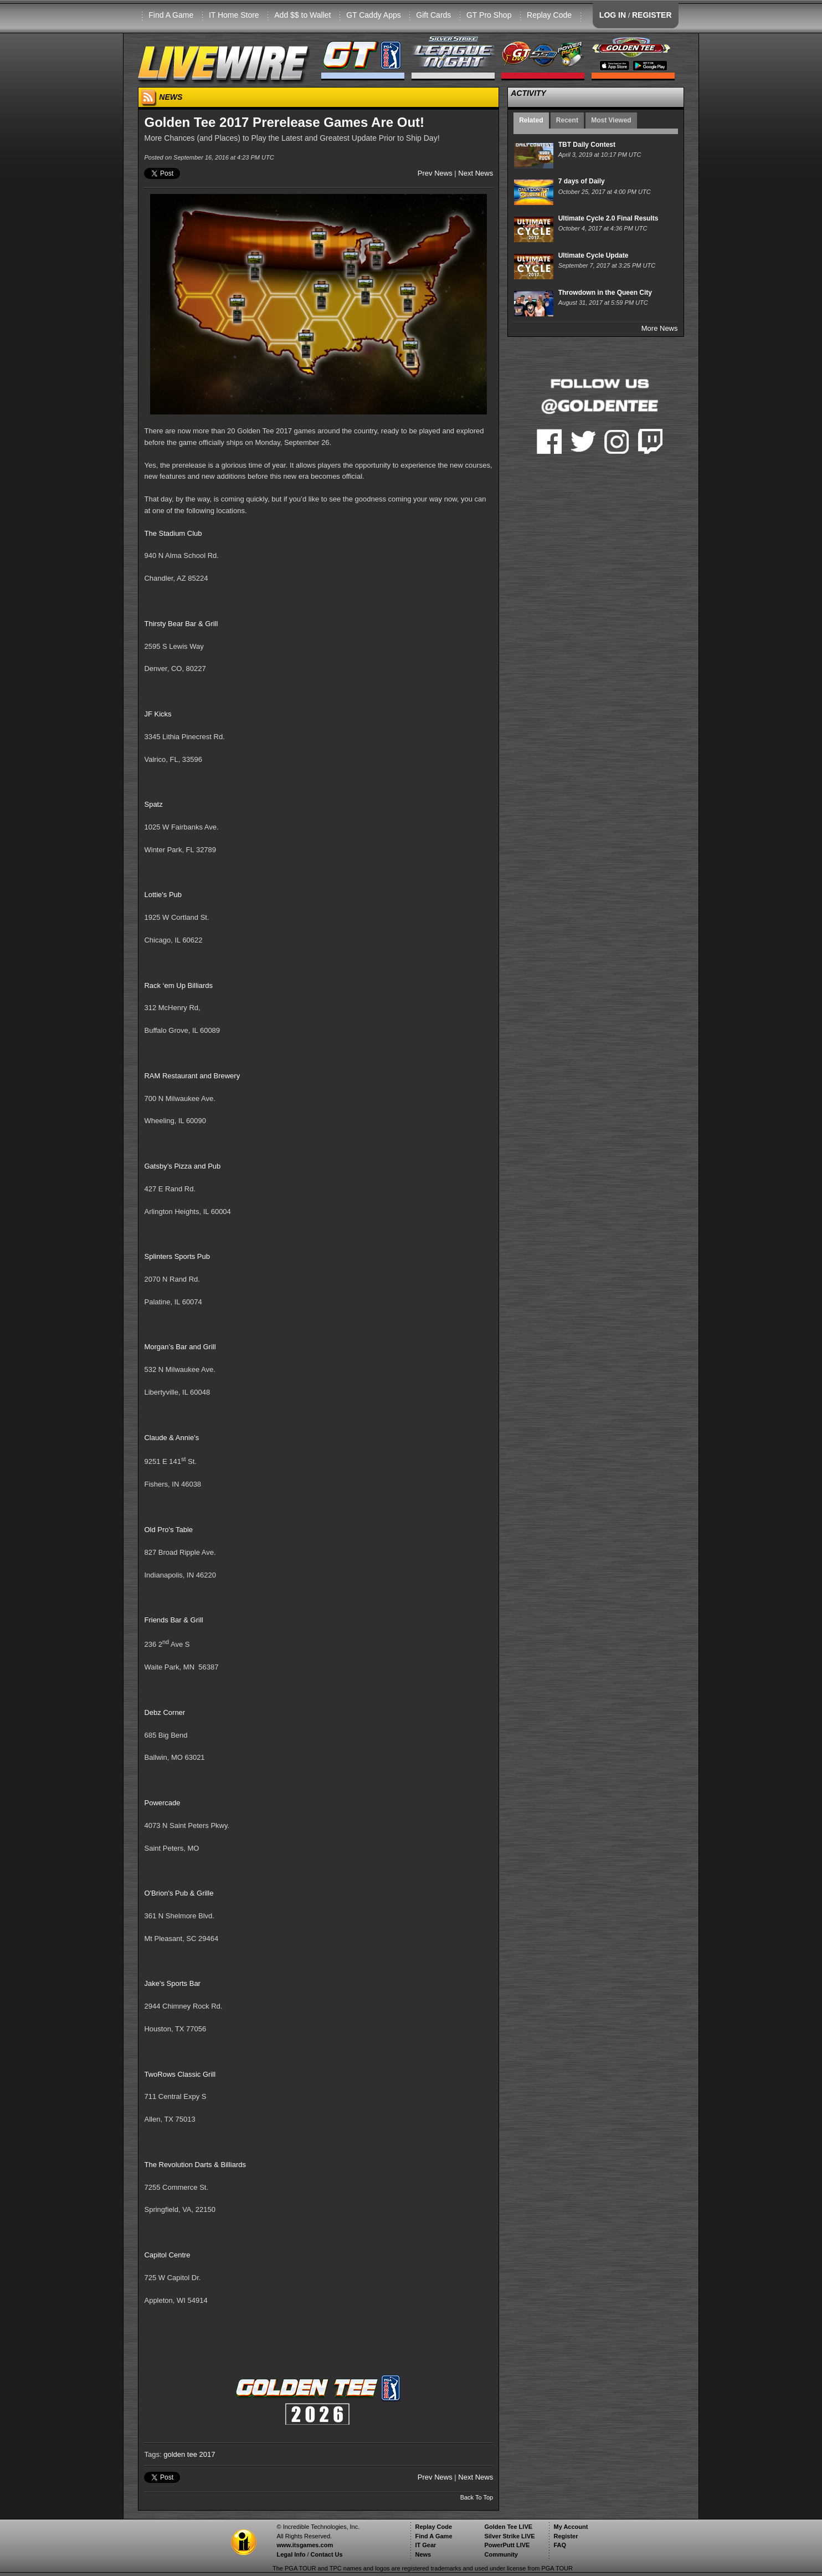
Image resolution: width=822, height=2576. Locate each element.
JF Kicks (157, 714)
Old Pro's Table (168, 1529)
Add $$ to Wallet (302, 15)
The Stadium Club (173, 533)
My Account (570, 2526)
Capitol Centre (167, 2255)
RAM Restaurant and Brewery (192, 1076)
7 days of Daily (581, 181)
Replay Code (549, 15)
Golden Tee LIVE (508, 2526)
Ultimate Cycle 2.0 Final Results (608, 218)
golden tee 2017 (189, 2454)
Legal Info (290, 2554)
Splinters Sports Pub (177, 1256)
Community (501, 2554)
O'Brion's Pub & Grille (178, 1893)
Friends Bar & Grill (173, 1620)
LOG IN (612, 15)
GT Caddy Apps (373, 15)
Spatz (153, 804)
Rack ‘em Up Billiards (178, 985)
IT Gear (425, 2545)
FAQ (559, 2545)
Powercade (162, 1803)
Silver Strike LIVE (509, 2536)
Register (565, 2536)
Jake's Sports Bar (172, 1983)
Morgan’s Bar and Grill (179, 1347)
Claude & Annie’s (171, 1437)
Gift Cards (433, 15)
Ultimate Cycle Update (593, 255)
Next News (475, 173)
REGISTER (652, 15)
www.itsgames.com (304, 2545)
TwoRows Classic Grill (179, 2074)
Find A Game (170, 15)
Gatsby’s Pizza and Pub (182, 1166)
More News (659, 328)
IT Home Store (234, 15)
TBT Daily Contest (586, 144)
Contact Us (327, 2554)
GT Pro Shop (488, 15)
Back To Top (477, 2497)
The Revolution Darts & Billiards (195, 2164)
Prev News (435, 173)
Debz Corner (164, 1712)
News (423, 2554)
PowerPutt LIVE (507, 2545)
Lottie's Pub (163, 894)
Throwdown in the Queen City (605, 292)
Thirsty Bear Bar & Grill (181, 623)
